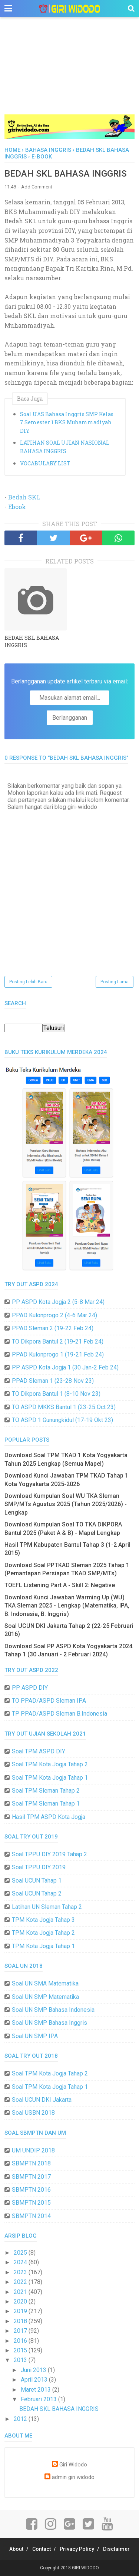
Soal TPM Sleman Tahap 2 (46, 1790)
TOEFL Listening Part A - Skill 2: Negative (59, 1585)
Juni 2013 (34, 2369)
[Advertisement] (69, 74)
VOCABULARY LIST (45, 463)
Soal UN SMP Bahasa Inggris (49, 2022)
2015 (21, 2350)
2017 (21, 2330)
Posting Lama (114, 981)
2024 (21, 2262)
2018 (21, 2321)
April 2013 (35, 2379)
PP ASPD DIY (30, 1687)
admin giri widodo (73, 2477)
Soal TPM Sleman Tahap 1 (46, 1803)
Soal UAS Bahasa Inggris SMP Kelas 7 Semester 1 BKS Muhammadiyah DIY (66, 422)
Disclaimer (116, 2549)
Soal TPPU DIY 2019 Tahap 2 (49, 1854)
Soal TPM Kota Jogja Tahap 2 (50, 1764)
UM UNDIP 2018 (33, 2150)
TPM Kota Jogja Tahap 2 (43, 1932)
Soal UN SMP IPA (35, 2036)
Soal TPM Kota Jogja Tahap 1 (50, 1777)
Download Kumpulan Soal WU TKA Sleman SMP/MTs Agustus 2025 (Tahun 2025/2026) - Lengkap (65, 1504)
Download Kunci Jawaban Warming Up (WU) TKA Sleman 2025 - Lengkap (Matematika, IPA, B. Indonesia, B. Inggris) (66, 1605)
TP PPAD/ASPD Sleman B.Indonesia (59, 1713)
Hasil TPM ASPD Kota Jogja (48, 1816)
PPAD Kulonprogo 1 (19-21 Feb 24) (58, 1354)
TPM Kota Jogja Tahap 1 (43, 1946)
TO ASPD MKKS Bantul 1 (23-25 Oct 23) (64, 1407)
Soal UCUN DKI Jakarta (42, 2099)
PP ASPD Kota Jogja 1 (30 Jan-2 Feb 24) (65, 1367)
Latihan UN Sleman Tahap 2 (47, 1906)
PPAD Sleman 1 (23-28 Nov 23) (53, 1380)
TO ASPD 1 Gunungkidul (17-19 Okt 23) (62, 1420)
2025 (21, 2252)
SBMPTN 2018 (31, 2163)
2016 (21, 2340)
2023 (21, 2272)
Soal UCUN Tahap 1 (37, 1880)
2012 (21, 2418)
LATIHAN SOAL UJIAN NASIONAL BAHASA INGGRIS (64, 446)
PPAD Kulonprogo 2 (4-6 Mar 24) (54, 1315)
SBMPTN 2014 (31, 2215)
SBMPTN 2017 (31, 2176)
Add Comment (36, 187)
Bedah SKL (24, 497)
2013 (21, 2359)
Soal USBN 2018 (33, 2112)
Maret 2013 (36, 2389)
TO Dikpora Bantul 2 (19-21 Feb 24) (57, 1341)
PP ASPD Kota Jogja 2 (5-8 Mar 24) (58, 1301)
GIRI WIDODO (85, 2567)
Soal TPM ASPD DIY (38, 1751)
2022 (21, 2281)
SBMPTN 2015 (31, 2202)
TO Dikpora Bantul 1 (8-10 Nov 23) (56, 1393)
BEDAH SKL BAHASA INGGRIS (31, 641)
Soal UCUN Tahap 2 (37, 1893)
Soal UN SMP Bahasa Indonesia (53, 2009)
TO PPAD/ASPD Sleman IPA (49, 1700)
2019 (21, 2311)
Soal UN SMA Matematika (45, 1983)
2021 (21, 2291)
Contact (41, 2549)
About (16, 2549)
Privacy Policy (77, 2549)
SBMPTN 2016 (31, 2189)
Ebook (17, 507)
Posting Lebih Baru (28, 981)
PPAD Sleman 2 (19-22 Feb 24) (52, 1328)
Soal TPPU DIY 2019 (39, 1867)
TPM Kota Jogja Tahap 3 (43, 1919)
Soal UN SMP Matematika (45, 1996)
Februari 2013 (39, 2399)
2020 (21, 2301)
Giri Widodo (73, 2465)
